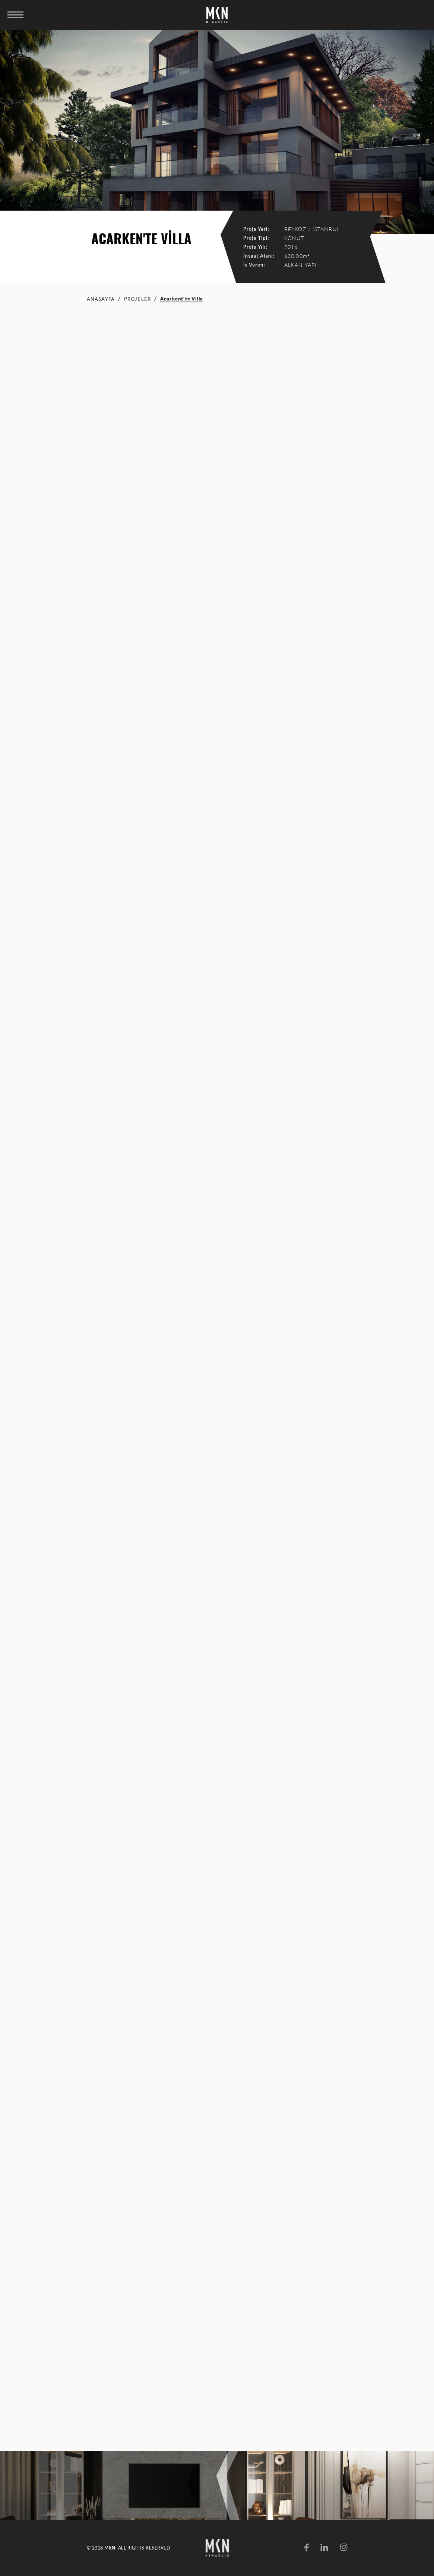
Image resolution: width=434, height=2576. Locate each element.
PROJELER (137, 299)
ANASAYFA (101, 299)
